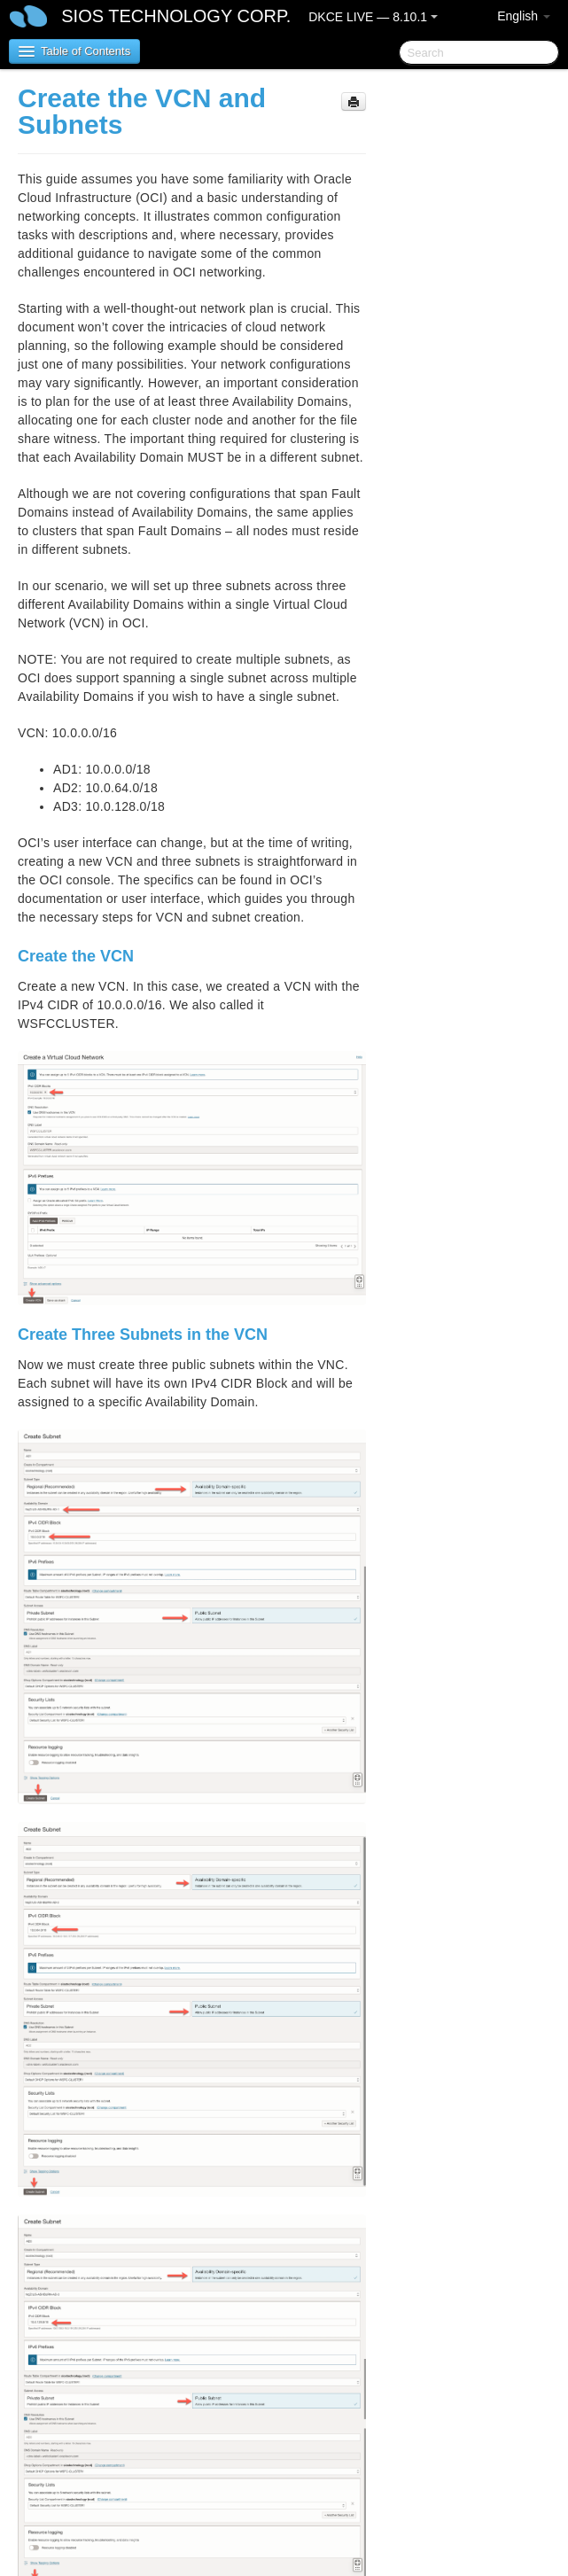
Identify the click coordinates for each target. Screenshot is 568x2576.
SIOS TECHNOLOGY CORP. (176, 16)
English (523, 16)
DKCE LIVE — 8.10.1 (373, 17)
